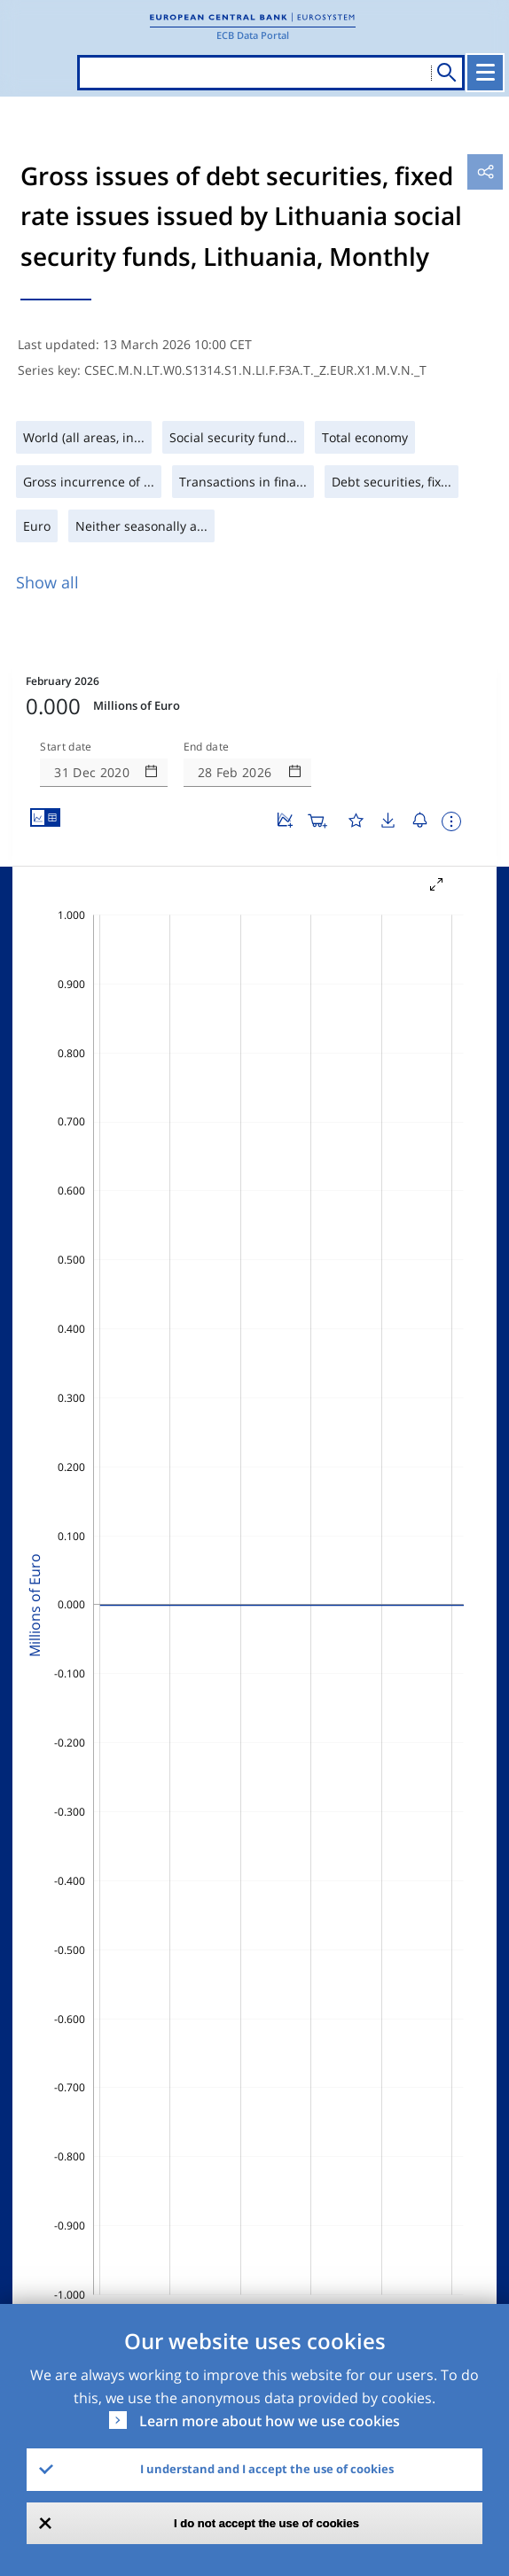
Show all (47, 582)
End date (207, 747)
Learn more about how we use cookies (269, 2421)
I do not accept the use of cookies (266, 2523)
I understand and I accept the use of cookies (267, 2469)
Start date (65, 747)
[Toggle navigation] (485, 72)
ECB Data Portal (252, 35)
